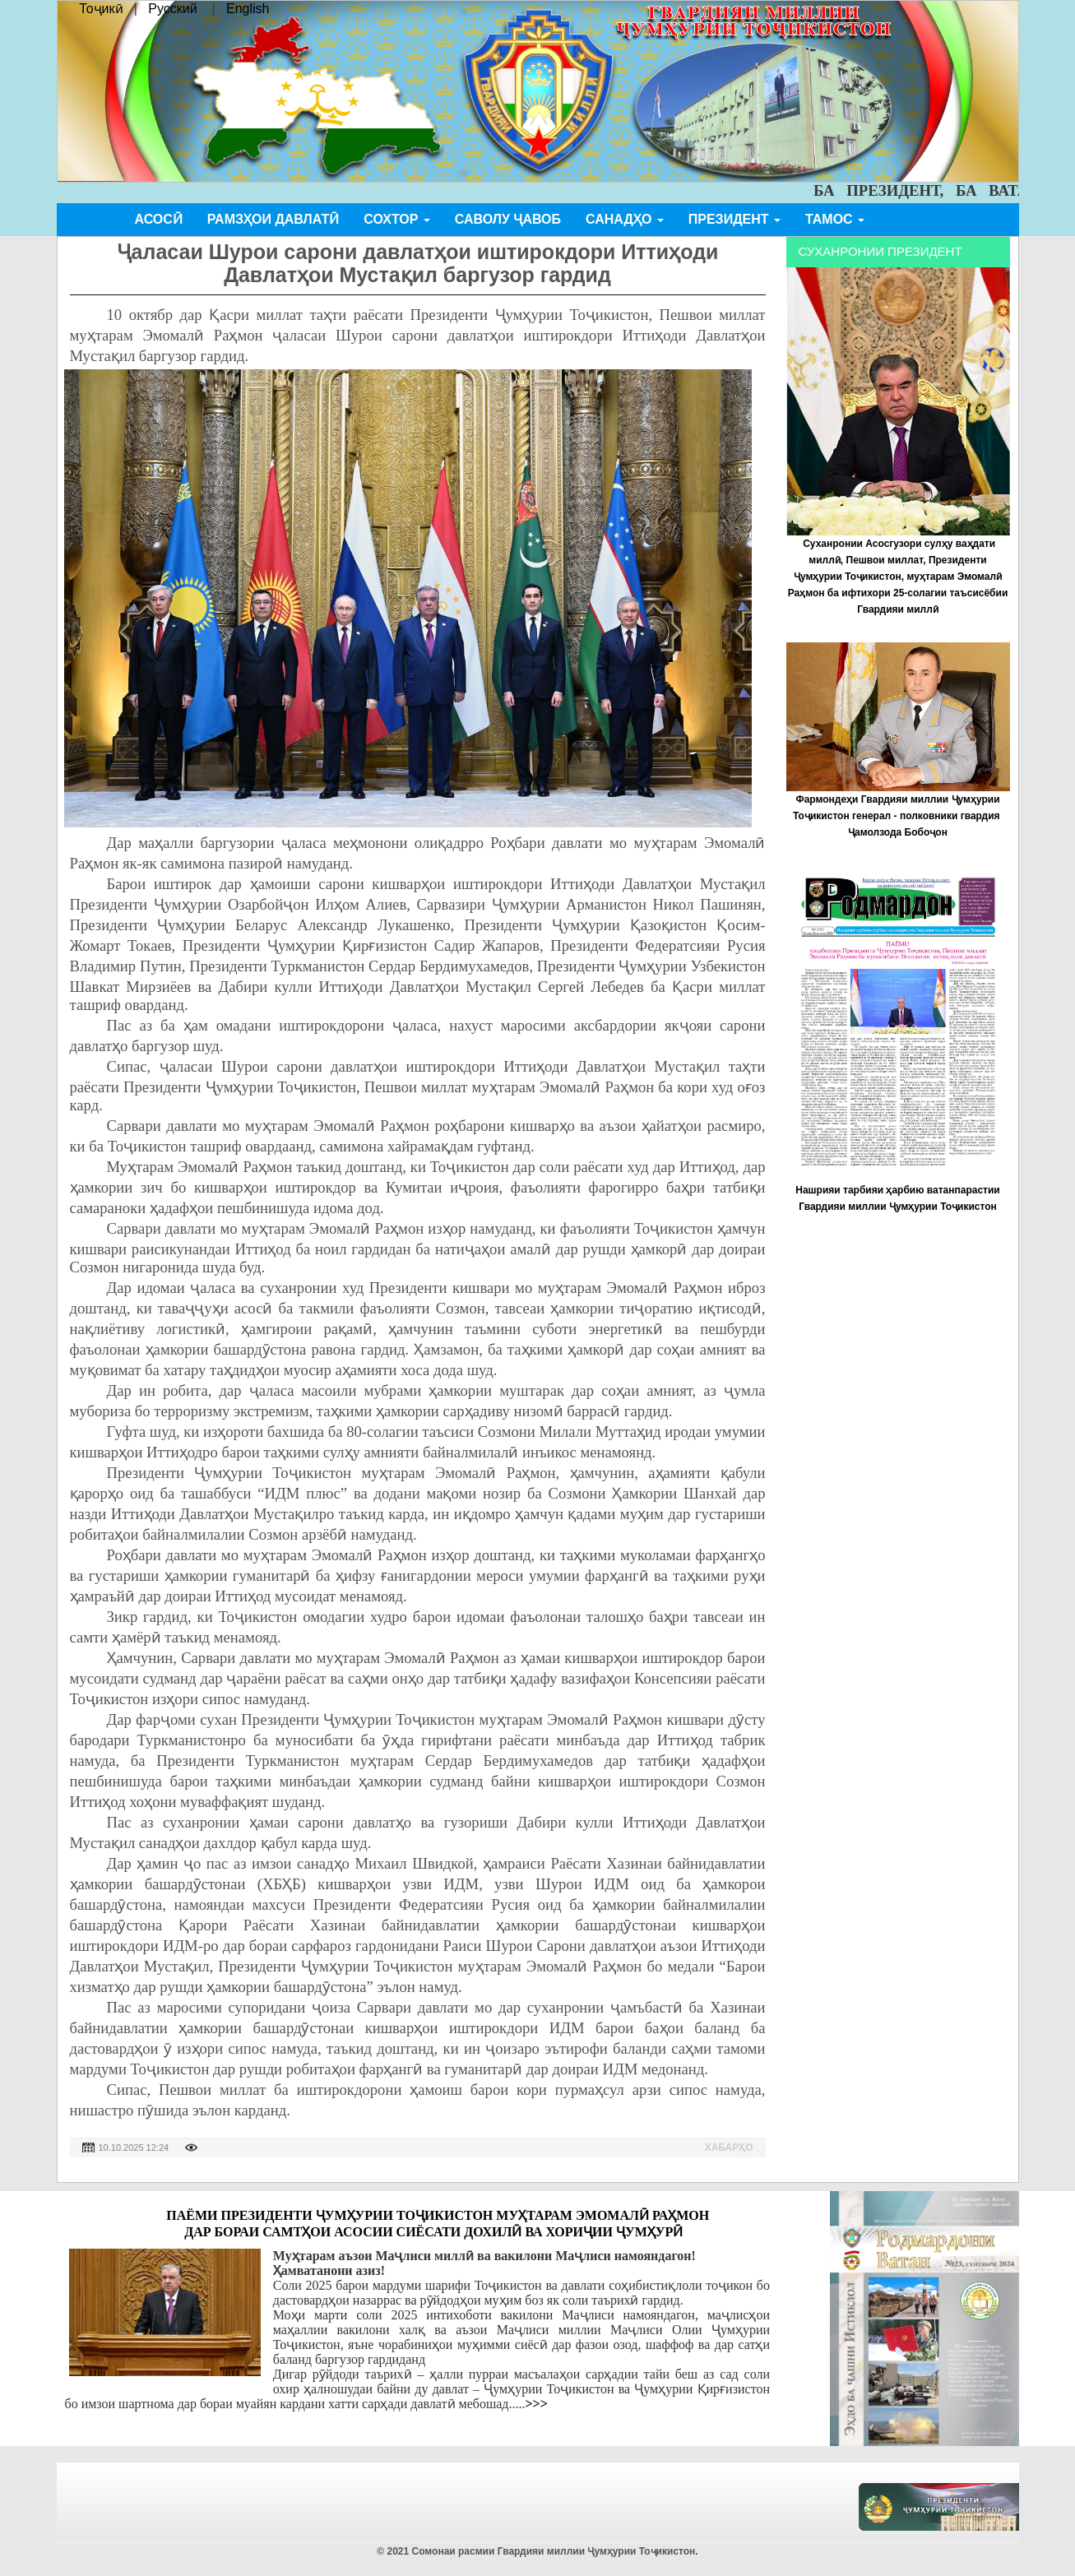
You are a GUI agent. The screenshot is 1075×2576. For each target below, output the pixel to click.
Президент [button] (734, 219)
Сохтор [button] (397, 219)
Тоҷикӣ (101, 9)
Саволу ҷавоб (508, 219)
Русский (172, 9)
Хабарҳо (729, 2147)
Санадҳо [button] (625, 219)
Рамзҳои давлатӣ (273, 219)
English (247, 9)
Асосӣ (159, 219)
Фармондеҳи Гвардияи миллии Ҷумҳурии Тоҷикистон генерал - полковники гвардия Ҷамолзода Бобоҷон (898, 816)
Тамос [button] (834, 219)
